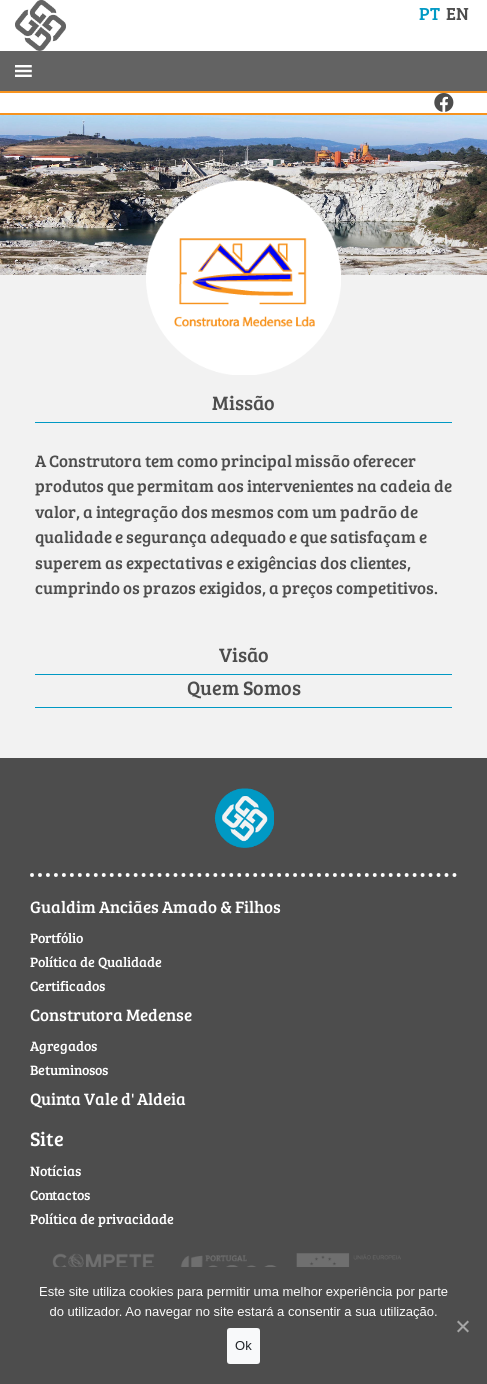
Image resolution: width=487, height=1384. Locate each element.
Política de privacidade (102, 1218)
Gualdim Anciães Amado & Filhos (155, 906)
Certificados (67, 985)
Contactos (60, 1194)
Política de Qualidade (96, 961)
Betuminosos (69, 1069)
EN (457, 13)
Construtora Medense (111, 1014)
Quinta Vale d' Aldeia (108, 1098)
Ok (243, 1345)
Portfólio (56, 937)
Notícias (55, 1170)
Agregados (63, 1045)
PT (429, 13)
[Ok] (462, 1326)
